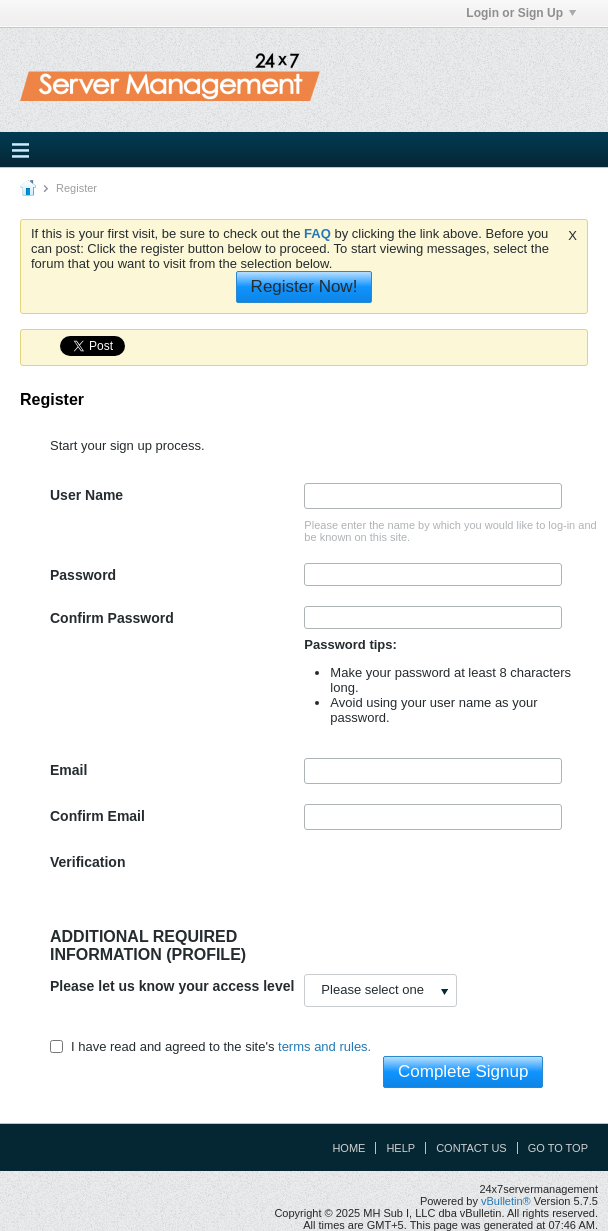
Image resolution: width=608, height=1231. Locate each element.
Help (400, 1148)
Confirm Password (112, 618)
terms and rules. (324, 1046)
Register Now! (304, 286)
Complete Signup (463, 1071)
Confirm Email (97, 816)
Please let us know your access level (172, 986)
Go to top (558, 1148)
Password (83, 575)
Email (68, 770)
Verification (87, 862)
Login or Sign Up (521, 13)
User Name (86, 495)
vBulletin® (506, 1201)
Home (348, 1148)
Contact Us (471, 1148)
